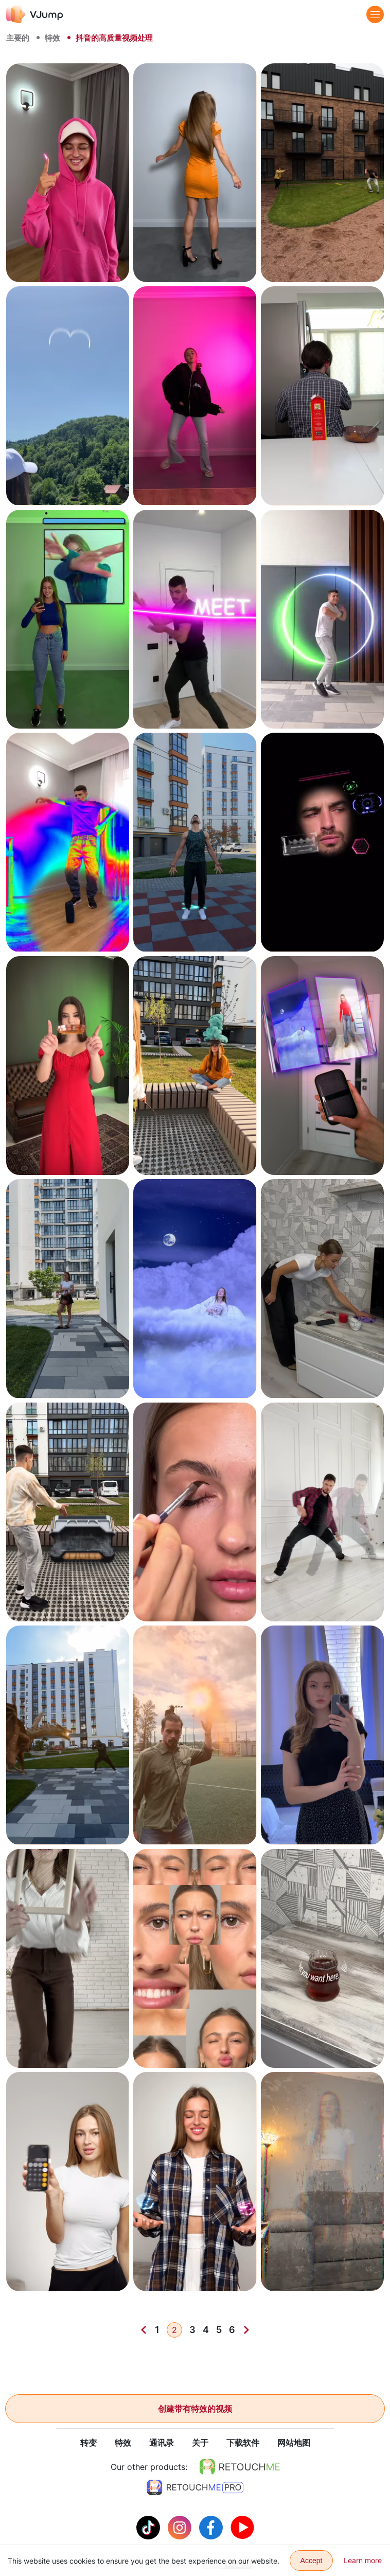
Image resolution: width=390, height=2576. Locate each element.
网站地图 (293, 2443)
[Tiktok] (149, 2527)
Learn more (363, 2560)
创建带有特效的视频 (195, 2409)
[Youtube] (242, 2527)
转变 (88, 2443)
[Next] (246, 2330)
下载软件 (242, 2443)
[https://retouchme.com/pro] (195, 2488)
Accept (311, 2560)
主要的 (17, 38)
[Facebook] (212, 2527)
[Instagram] (181, 2527)
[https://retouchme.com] (240, 2467)
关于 (200, 2443)
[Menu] (375, 14)
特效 (52, 38)
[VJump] (34, 14)
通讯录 (161, 2443)
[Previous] (143, 2330)
